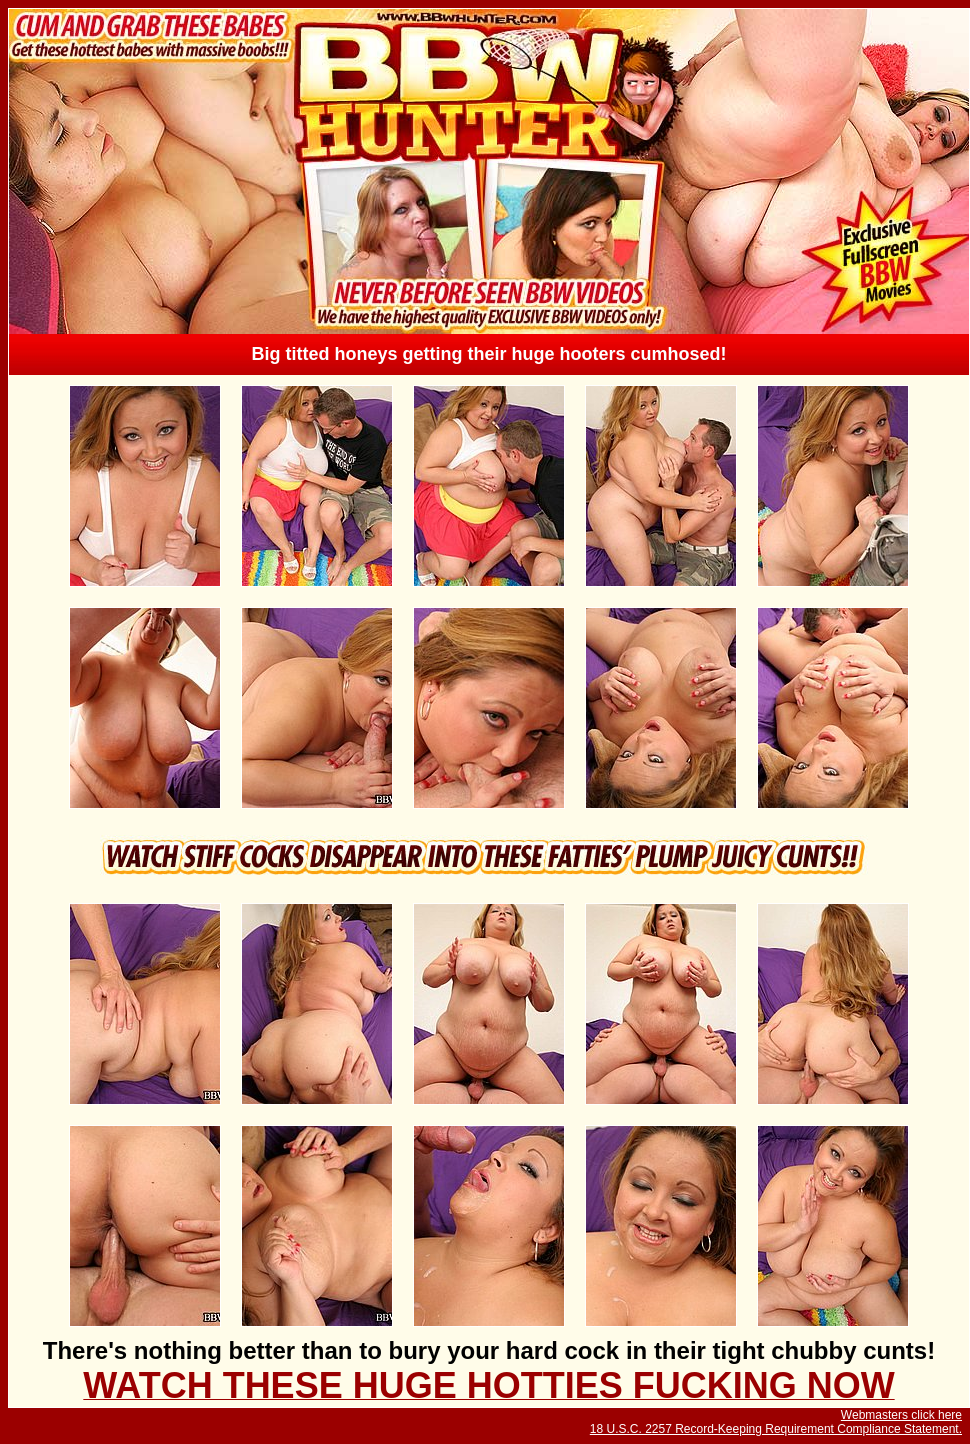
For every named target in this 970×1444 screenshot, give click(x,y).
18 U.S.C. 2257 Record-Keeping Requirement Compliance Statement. (776, 1429)
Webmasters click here (901, 1415)
